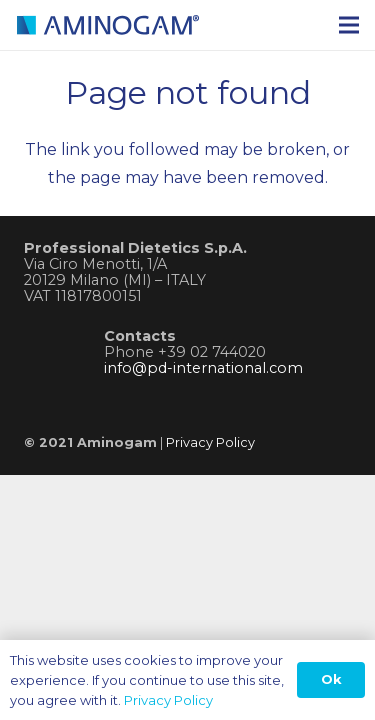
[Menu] (349, 25)
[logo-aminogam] (144, 25)
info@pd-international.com (203, 368)
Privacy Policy (210, 442)
